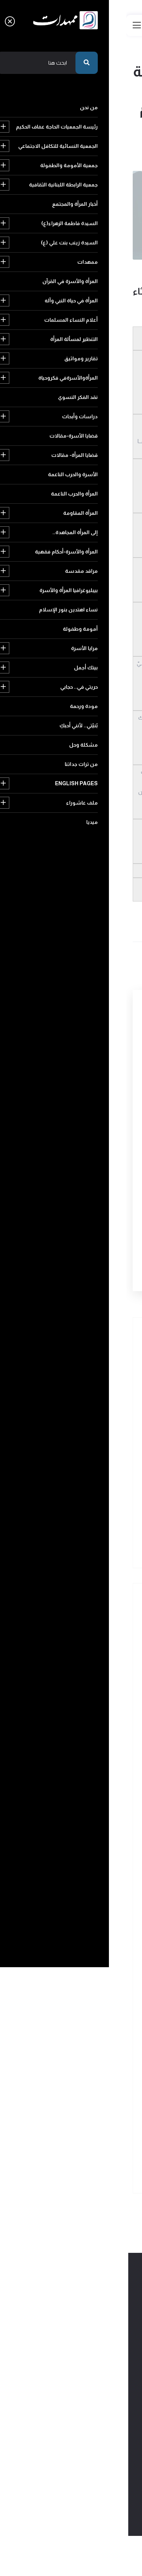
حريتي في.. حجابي (95, 2089)
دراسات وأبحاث (97, 1881)
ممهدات (103, 1753)
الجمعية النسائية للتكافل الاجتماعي (77, 1657)
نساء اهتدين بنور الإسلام (86, 2041)
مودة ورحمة (100, 2105)
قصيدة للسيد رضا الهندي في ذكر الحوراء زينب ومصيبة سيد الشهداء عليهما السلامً (52, 1375)
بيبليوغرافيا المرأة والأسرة (87, 2025)
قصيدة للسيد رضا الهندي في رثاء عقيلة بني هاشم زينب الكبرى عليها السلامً (56, 1419)
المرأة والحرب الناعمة (92, 1945)
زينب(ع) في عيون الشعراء (104, 267)
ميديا (54, 2168)
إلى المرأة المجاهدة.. (92, 1977)
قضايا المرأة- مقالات (92, 1913)
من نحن (105, 1625)
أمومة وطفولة (97, 2057)
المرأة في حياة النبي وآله (89, 1785)
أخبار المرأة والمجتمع (92, 1705)
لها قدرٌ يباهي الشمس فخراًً (54, 1460)
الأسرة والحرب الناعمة (91, 1929)
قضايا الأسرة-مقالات (91, 1897)
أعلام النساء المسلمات (89, 1801)
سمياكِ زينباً (71, 1497)
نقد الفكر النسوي (95, 1865)
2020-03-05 (41, 267)
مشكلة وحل (100, 2137)
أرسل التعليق (90, 1260)
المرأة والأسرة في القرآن (89, 1769)
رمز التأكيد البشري (106, 1192)
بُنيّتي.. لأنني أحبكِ (95, 2121)
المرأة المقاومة (98, 1961)
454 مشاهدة (118, 277)
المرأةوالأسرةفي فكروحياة (86, 1849)
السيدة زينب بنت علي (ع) (87, 1737)
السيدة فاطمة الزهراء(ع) (87, 1721)
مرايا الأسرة (45, 2057)
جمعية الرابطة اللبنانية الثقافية (81, 1689)
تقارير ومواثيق (98, 1833)
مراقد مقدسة (98, 2009)
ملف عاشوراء (98, 2168)
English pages (92, 2153)
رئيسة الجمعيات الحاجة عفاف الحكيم (76, 1641)
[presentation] (69, 1217)
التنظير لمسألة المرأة (92, 1817)
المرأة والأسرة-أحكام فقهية (85, 1993)
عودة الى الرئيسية (100, 140)
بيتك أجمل (102, 2073)
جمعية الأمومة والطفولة (87, 1673)
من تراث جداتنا (47, 2137)
